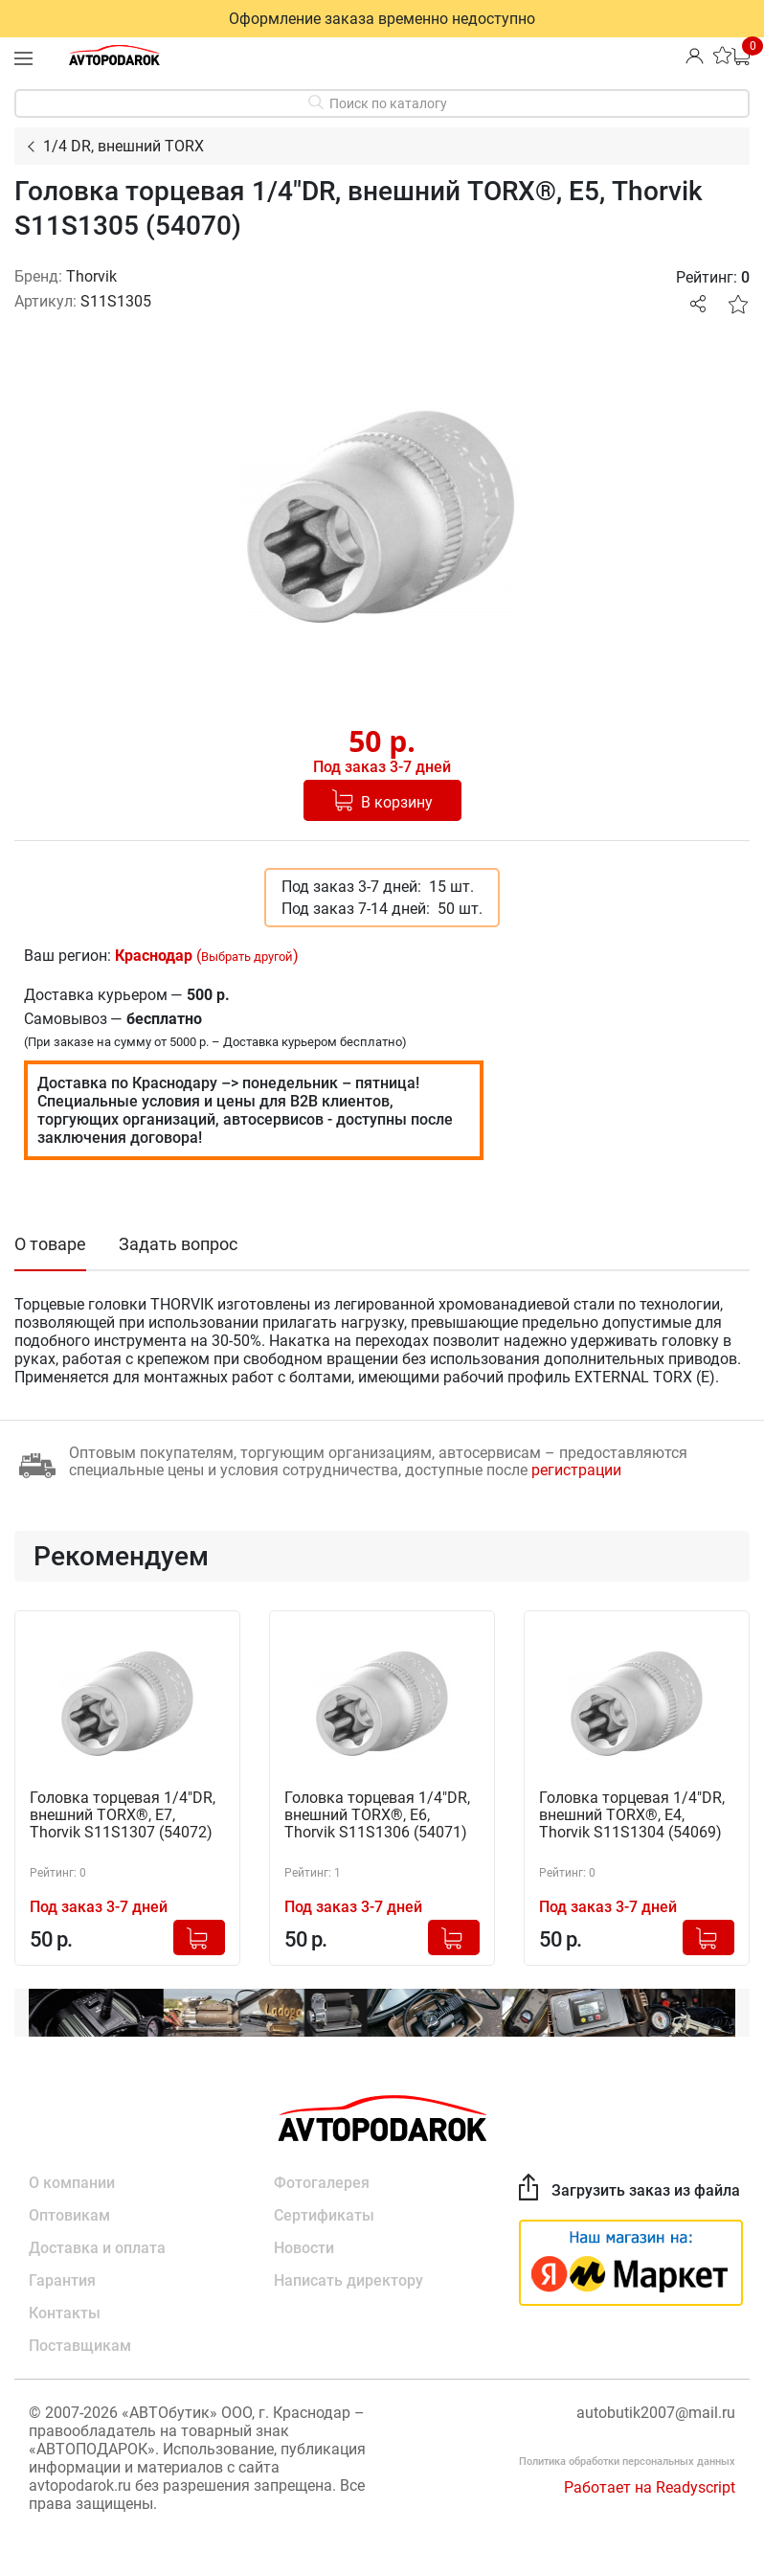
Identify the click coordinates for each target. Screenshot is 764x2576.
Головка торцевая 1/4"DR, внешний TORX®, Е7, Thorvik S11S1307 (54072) (122, 1815)
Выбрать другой (247, 956)
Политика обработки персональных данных (627, 2461)
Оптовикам (69, 2215)
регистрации (576, 1470)
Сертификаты (324, 2215)
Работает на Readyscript (649, 2487)
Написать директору (348, 2280)
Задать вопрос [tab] (178, 1244)
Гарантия (62, 2280)
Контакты (65, 2313)
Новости (304, 2248)
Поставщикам (80, 2346)
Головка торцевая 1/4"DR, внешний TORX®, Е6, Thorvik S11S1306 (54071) (377, 1815)
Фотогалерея (322, 2183)
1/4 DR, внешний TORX (123, 146)
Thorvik (91, 276)
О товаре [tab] (50, 1244)
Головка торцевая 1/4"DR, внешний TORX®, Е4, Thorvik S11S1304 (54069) (632, 1815)
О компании (72, 2183)
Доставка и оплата (97, 2248)
